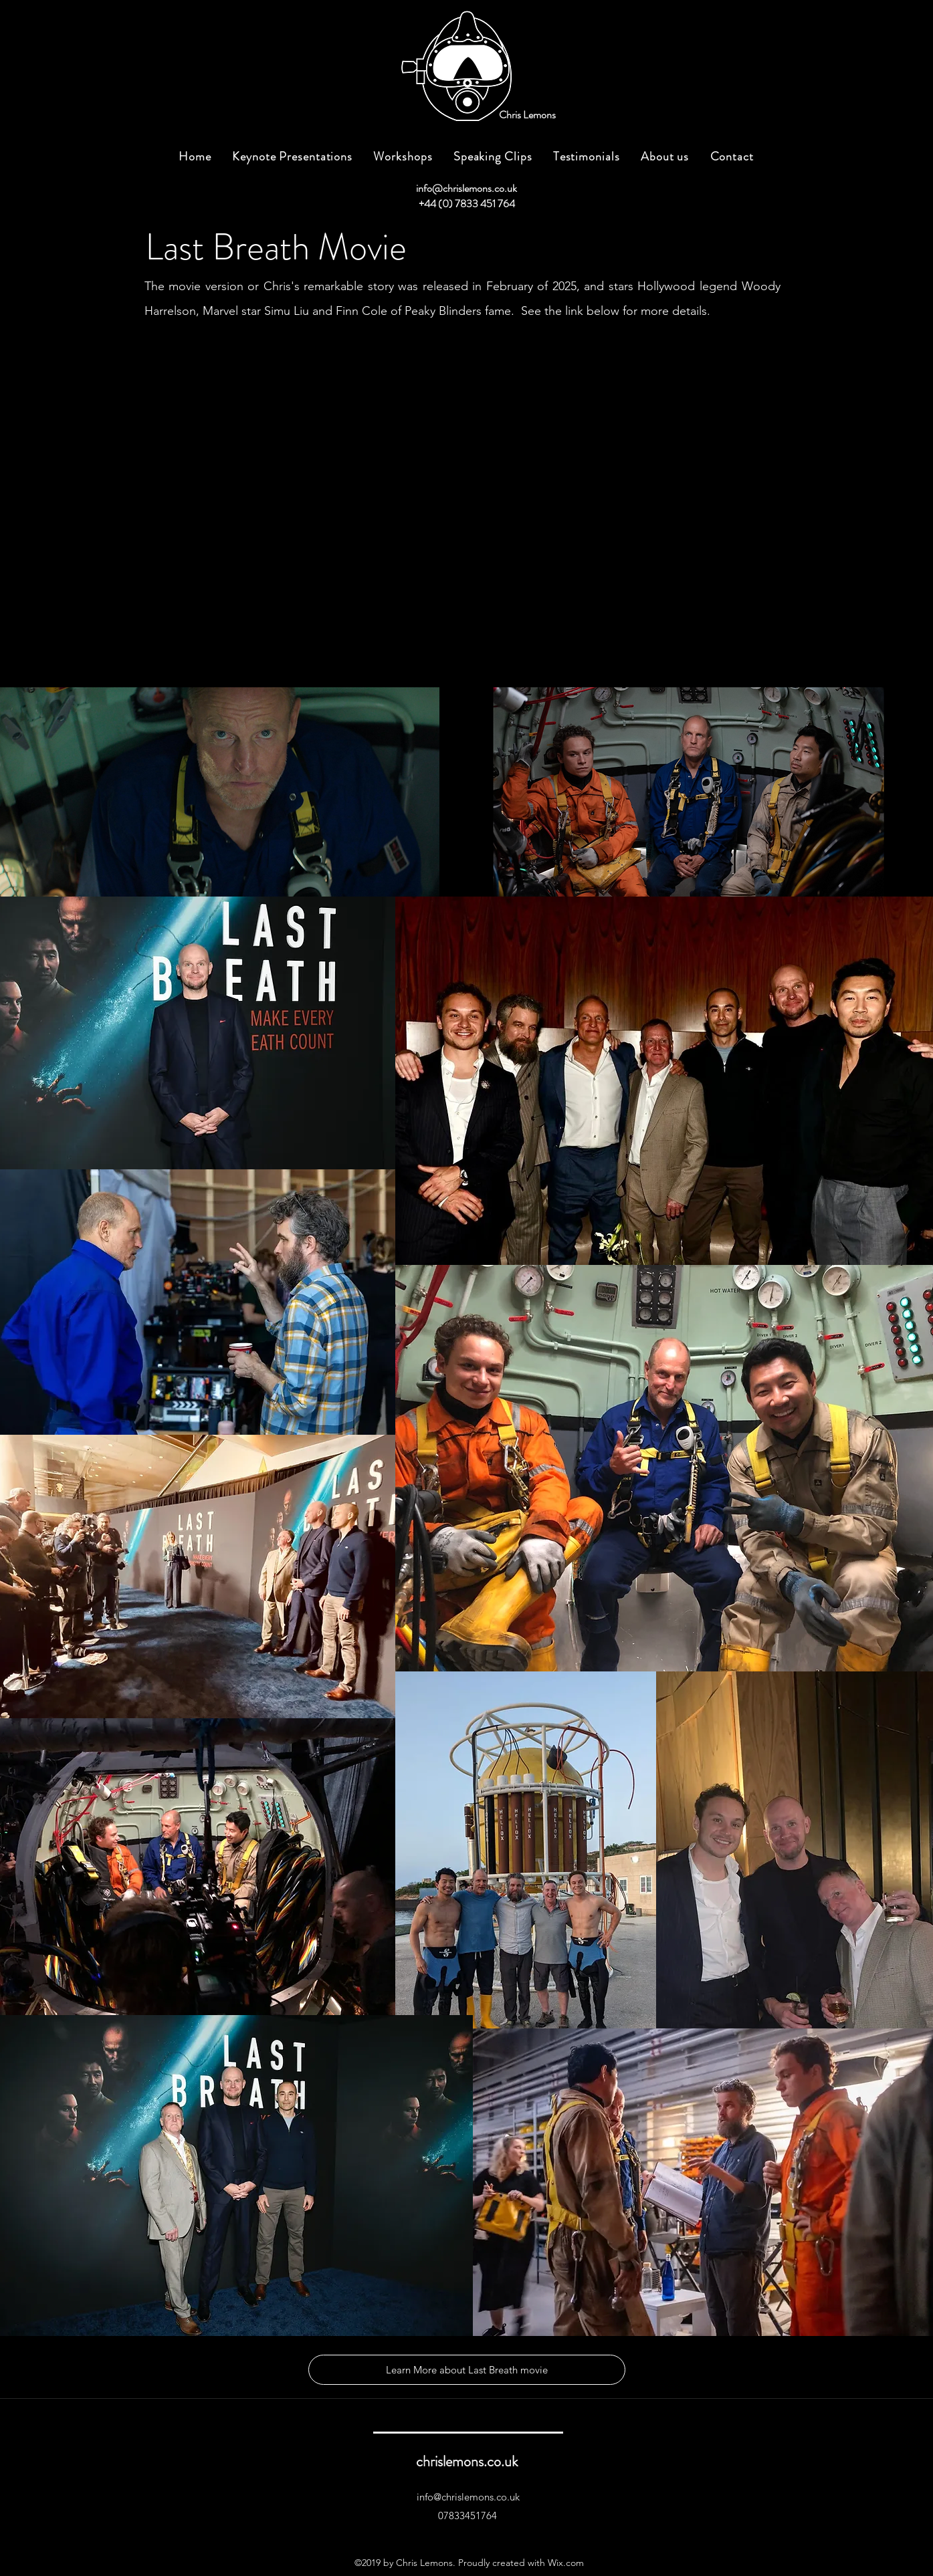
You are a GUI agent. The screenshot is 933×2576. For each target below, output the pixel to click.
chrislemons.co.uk (467, 2461)
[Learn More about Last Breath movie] (466, 2370)
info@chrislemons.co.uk (466, 188)
